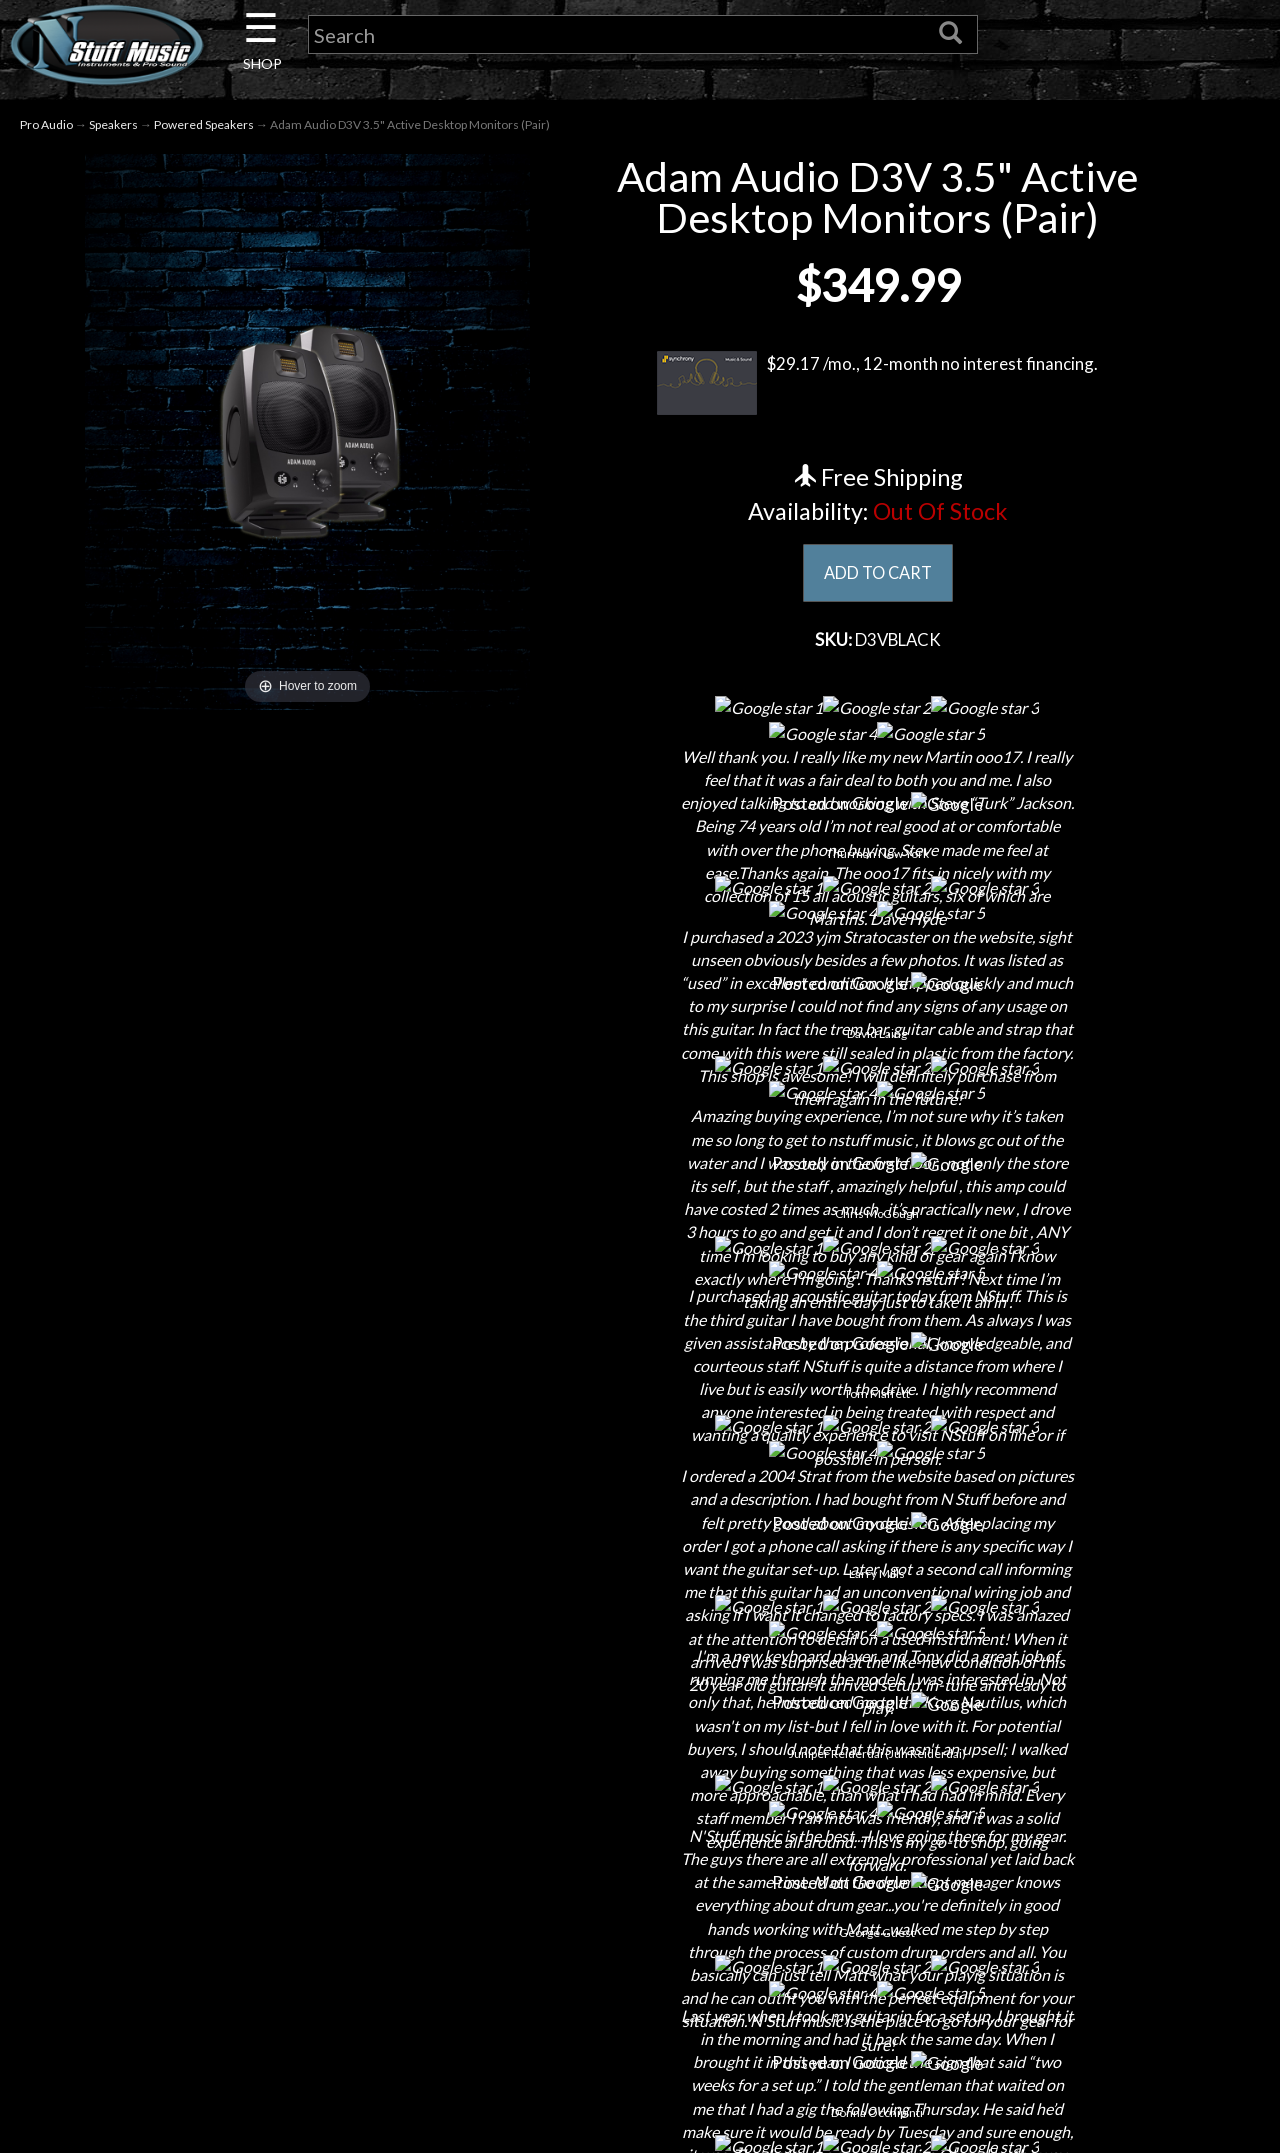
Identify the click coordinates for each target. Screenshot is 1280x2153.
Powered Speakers (204, 128)
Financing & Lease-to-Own (640, 1768)
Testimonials (640, 1943)
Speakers (113, 128)
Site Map (640, 1978)
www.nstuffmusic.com (1049, 1908)
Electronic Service (250, 2048)
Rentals (250, 1943)
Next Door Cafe (250, 1873)
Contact (250, 1803)
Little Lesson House (250, 1908)
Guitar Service (250, 2013)
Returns (640, 1838)
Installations (250, 1978)
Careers (250, 1838)
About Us (250, 1768)
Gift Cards (640, 1908)
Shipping (640, 1803)
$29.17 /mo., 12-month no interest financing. (877, 387)
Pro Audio (46, 128)
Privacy (640, 1873)
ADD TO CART (877, 577)
